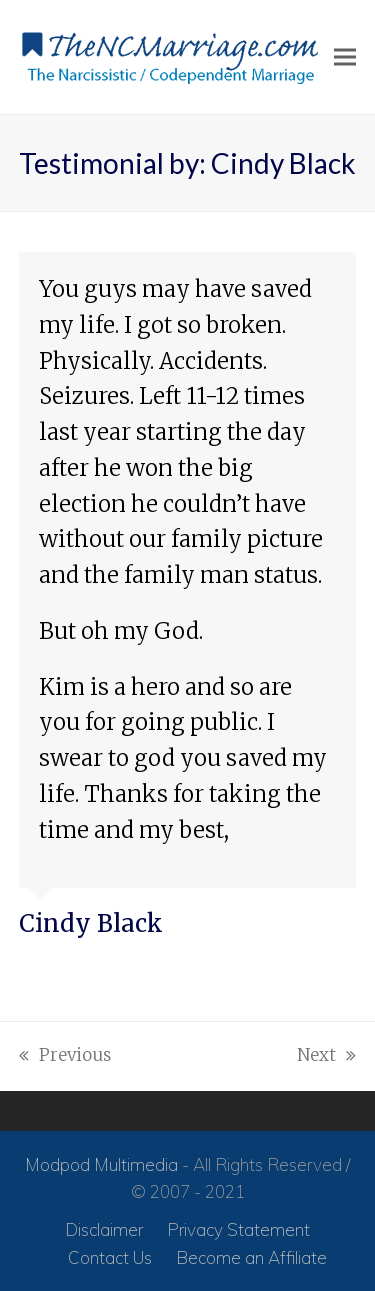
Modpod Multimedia (101, 1164)
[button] (345, 57)
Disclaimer (104, 1229)
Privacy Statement (238, 1229)
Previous (65, 1057)
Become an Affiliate (251, 1257)
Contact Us (110, 1257)
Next (326, 1057)
